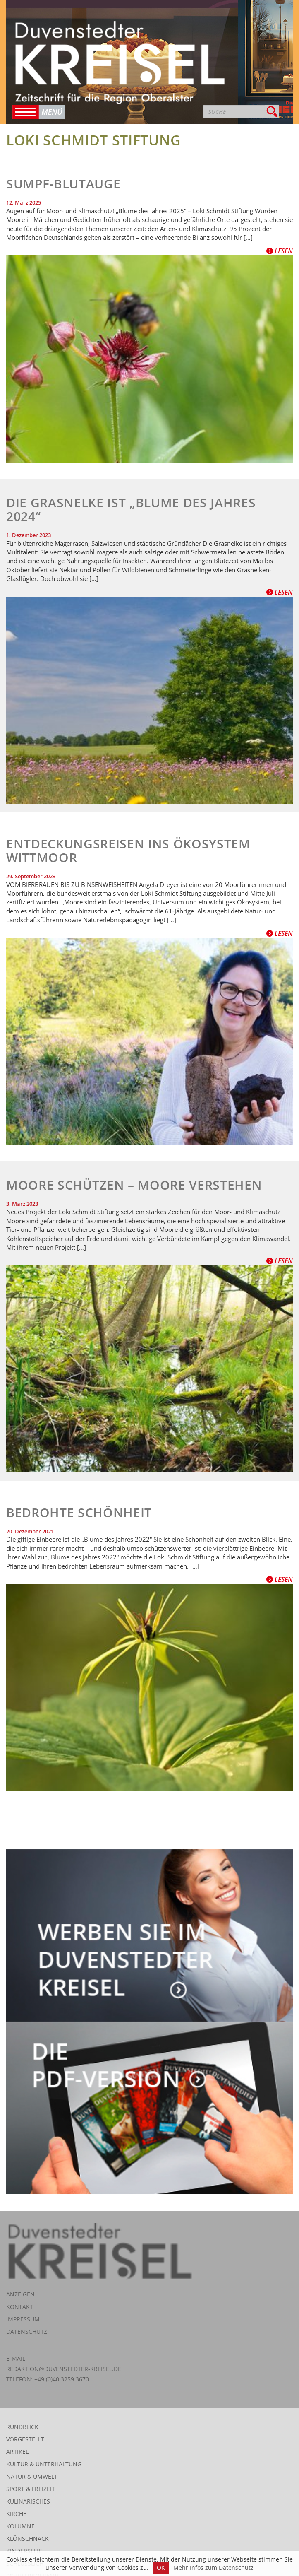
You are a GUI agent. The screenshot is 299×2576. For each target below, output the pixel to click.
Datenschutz (26, 2331)
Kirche (16, 2514)
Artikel (17, 2452)
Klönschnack (27, 2538)
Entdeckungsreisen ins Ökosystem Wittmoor (128, 850)
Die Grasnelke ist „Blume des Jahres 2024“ (131, 509)
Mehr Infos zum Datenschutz (213, 2567)
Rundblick (22, 2427)
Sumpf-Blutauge (63, 183)
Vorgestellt (25, 2439)
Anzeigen (20, 2294)
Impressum (23, 2319)
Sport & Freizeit (30, 2489)
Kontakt (19, 2307)
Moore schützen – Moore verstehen (134, 1184)
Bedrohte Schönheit (79, 1512)
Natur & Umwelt (31, 2476)
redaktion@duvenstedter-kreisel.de (63, 2369)
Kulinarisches (28, 2501)
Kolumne (20, 2526)
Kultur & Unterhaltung (43, 2464)
